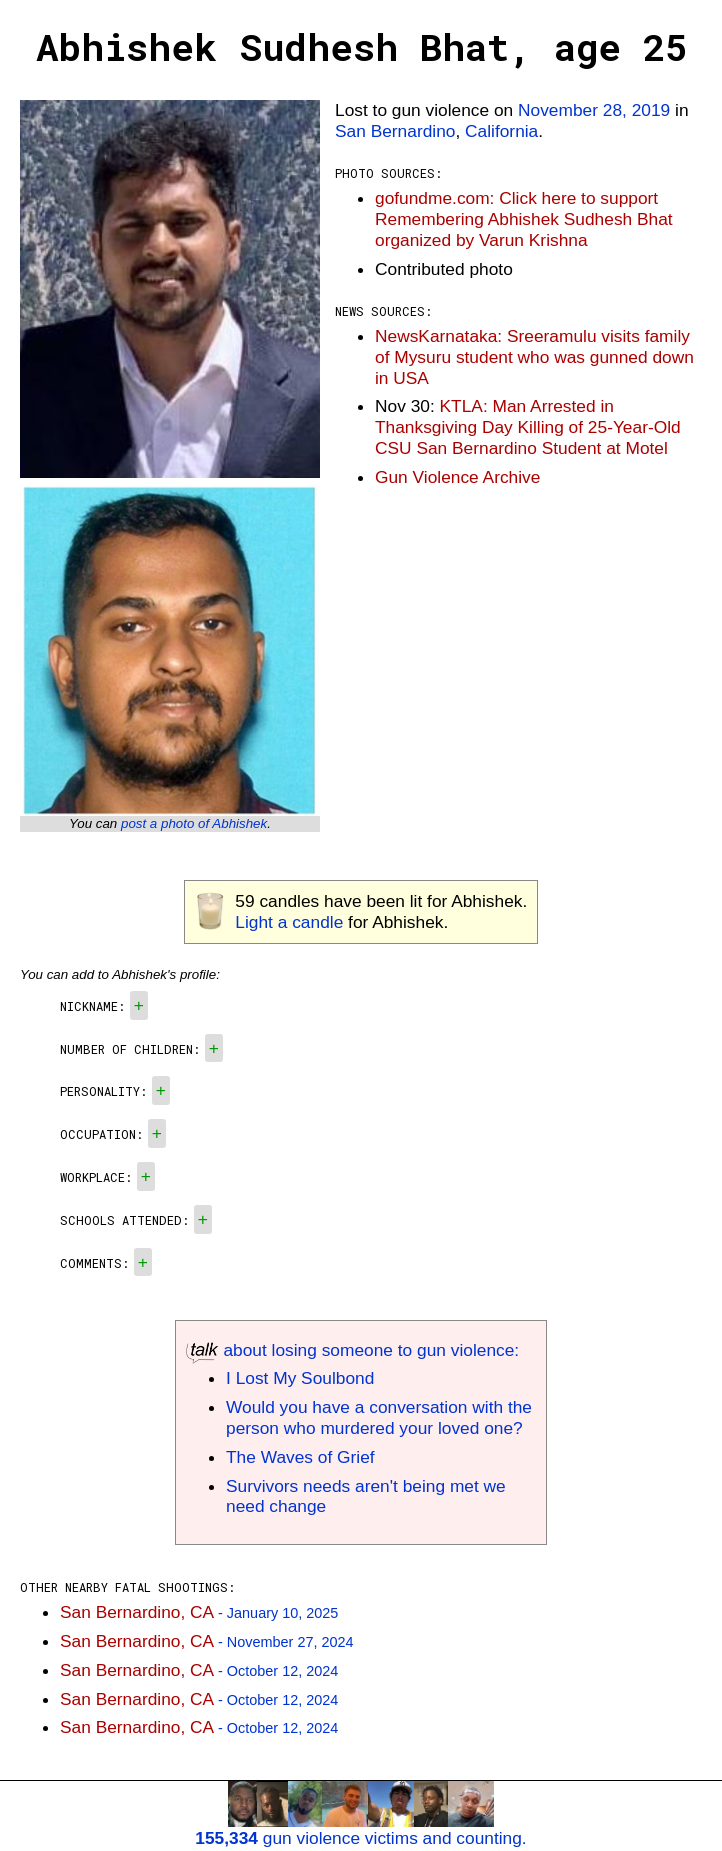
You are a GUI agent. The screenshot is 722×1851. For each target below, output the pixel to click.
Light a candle (289, 922)
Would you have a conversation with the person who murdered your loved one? (379, 1417)
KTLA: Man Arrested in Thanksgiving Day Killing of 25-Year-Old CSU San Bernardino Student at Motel (528, 427)
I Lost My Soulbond (300, 1378)
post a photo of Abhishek (194, 823)
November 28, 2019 (594, 110)
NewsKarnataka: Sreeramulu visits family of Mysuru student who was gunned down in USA (534, 357)
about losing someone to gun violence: (352, 1350)
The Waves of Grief (300, 1457)
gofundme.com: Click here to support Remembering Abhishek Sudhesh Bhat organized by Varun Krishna (524, 219)
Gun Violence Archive (457, 477)
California (501, 131)
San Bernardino (395, 131)
